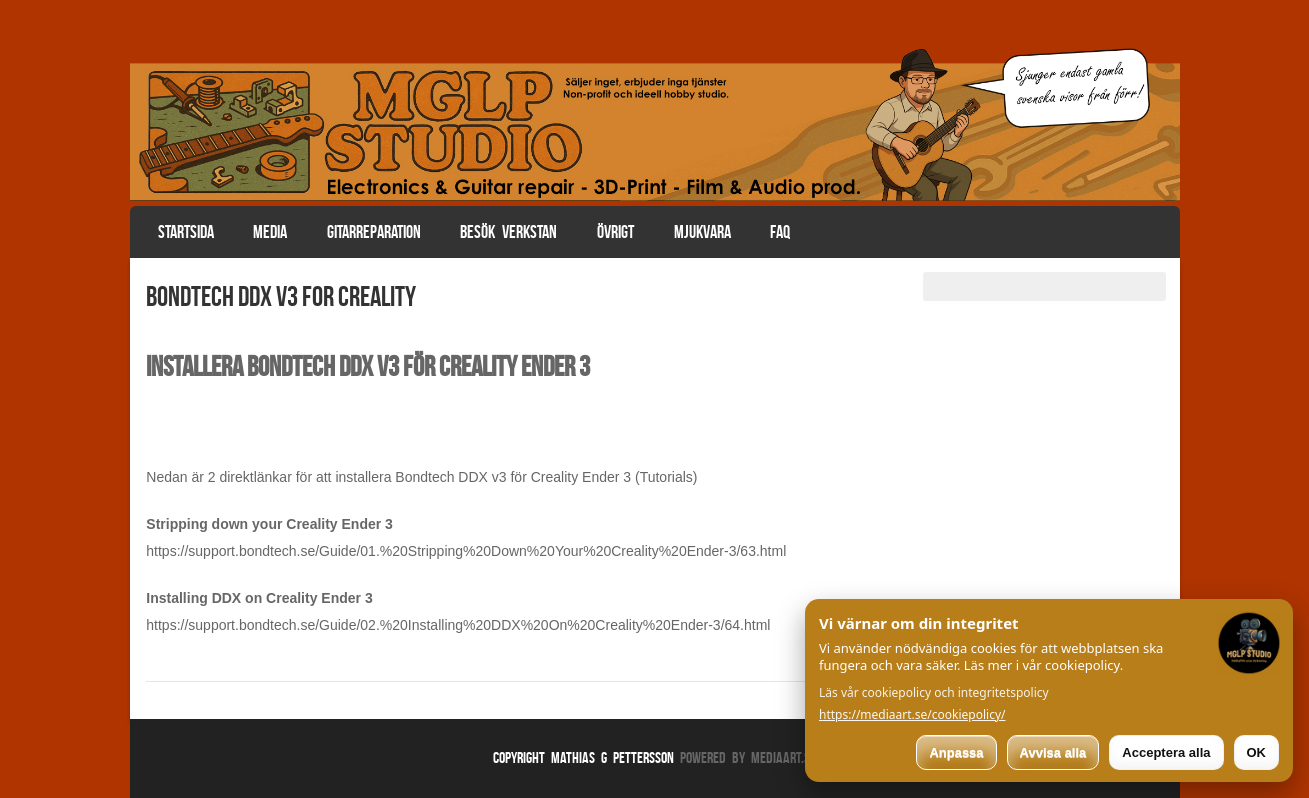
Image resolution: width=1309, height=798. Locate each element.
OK (1257, 752)
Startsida (186, 232)
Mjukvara (702, 232)
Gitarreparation (374, 232)
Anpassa (956, 752)
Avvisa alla (1053, 752)
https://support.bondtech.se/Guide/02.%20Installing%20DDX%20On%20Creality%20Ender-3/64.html (458, 625)
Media (270, 232)
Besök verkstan (508, 232)
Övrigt (615, 232)
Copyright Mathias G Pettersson (583, 757)
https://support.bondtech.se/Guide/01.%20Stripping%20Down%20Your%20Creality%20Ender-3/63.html (466, 551)
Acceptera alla (1166, 752)
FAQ (780, 232)
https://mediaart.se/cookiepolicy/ (912, 715)
